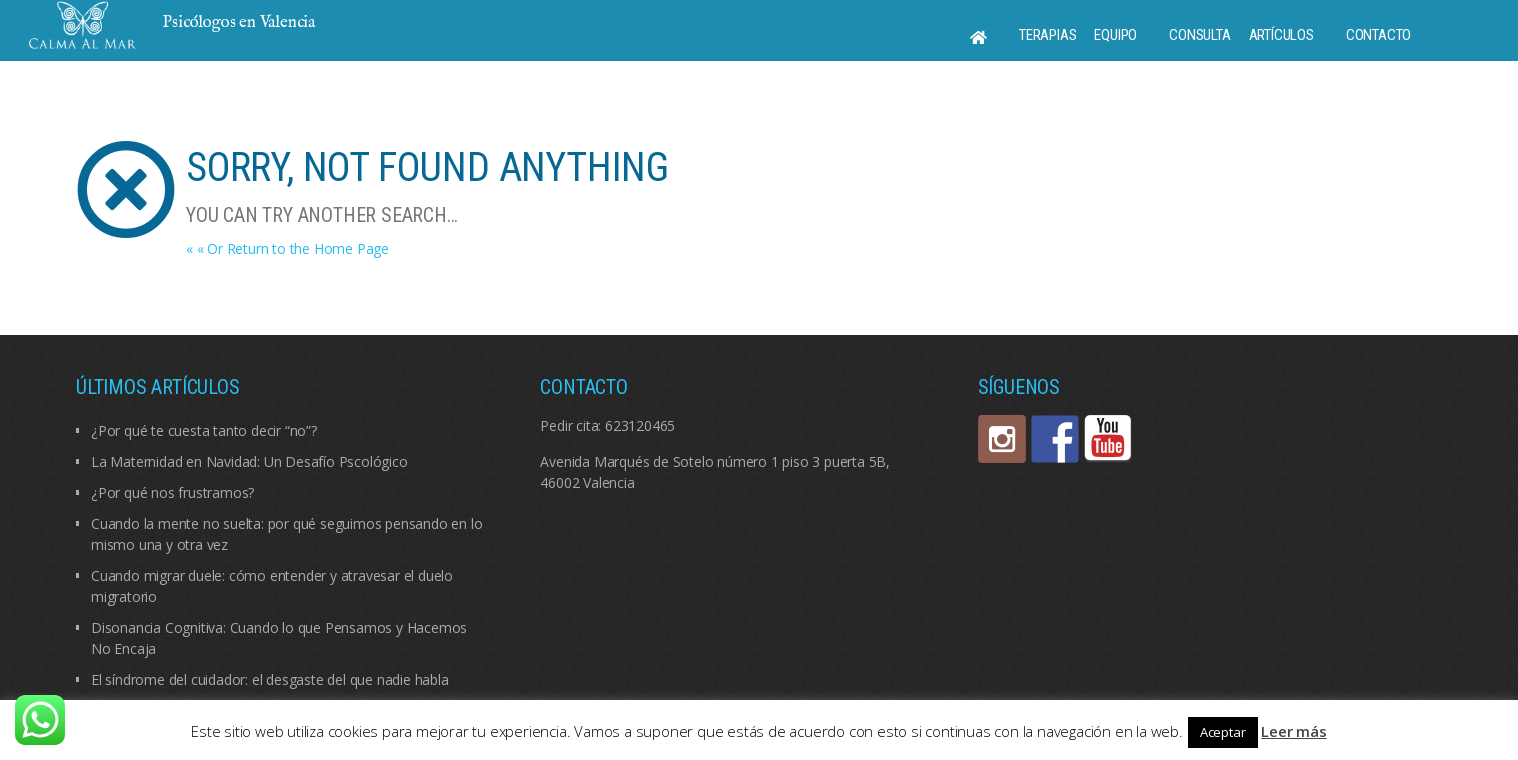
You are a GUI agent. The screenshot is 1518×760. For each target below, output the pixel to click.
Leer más (1293, 731)
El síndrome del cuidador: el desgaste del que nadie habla (270, 679)
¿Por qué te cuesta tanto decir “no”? (204, 430)
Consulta (1199, 35)
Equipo (1115, 35)
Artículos (1281, 35)
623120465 (640, 425)
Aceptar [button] (1223, 732)
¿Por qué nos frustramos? (172, 492)
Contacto (1378, 35)
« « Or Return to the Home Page (287, 248)
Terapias (1047, 35)
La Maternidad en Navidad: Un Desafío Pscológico (249, 461)
